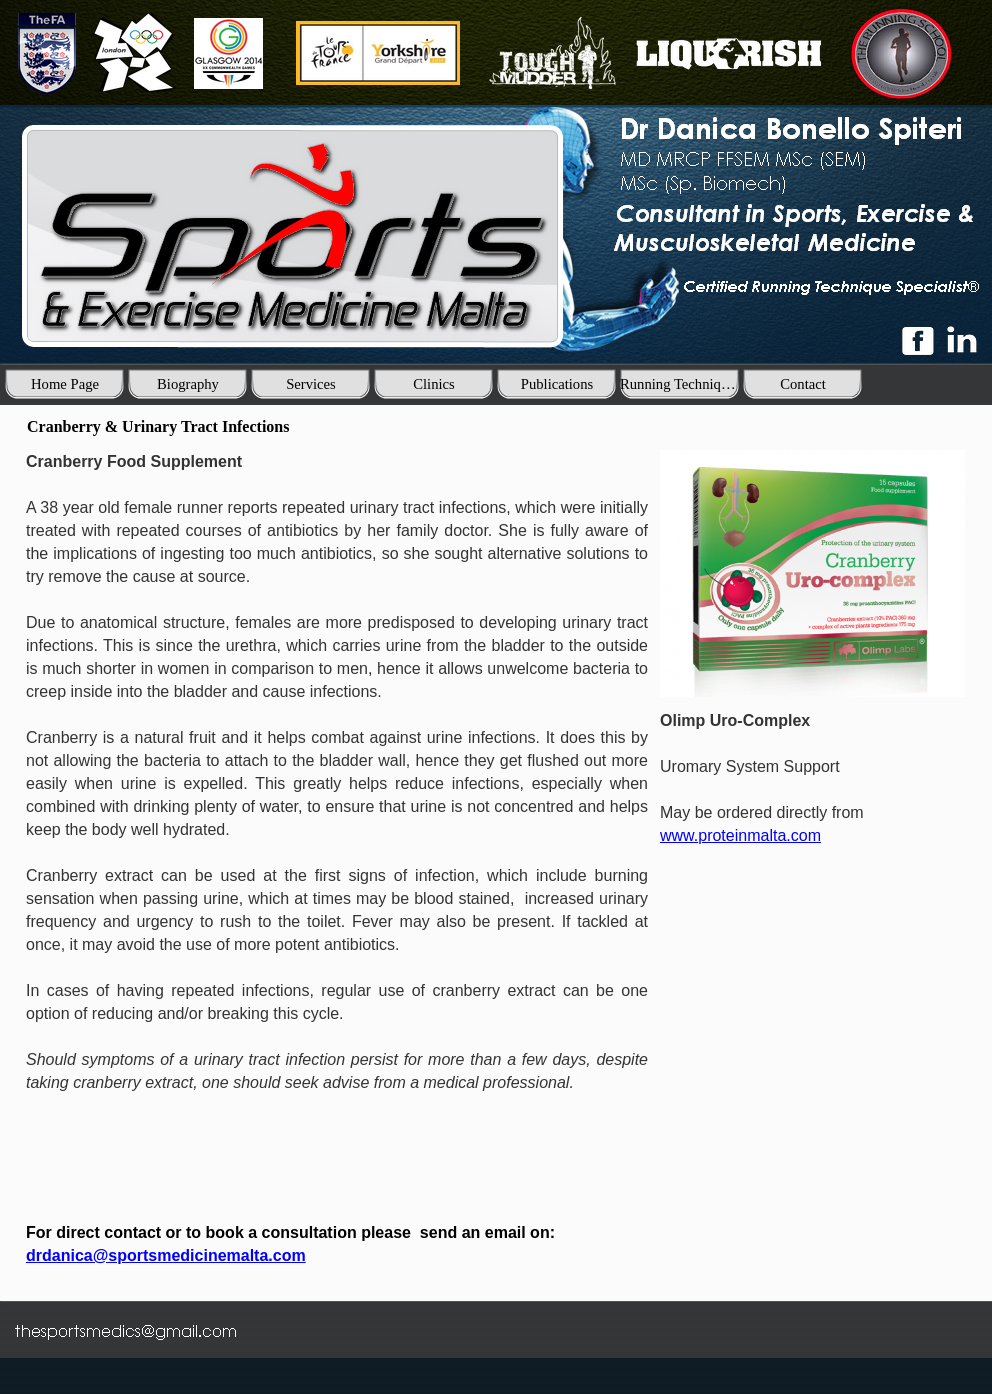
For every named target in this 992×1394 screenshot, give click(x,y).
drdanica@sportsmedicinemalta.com (166, 1255)
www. (740, 835)
